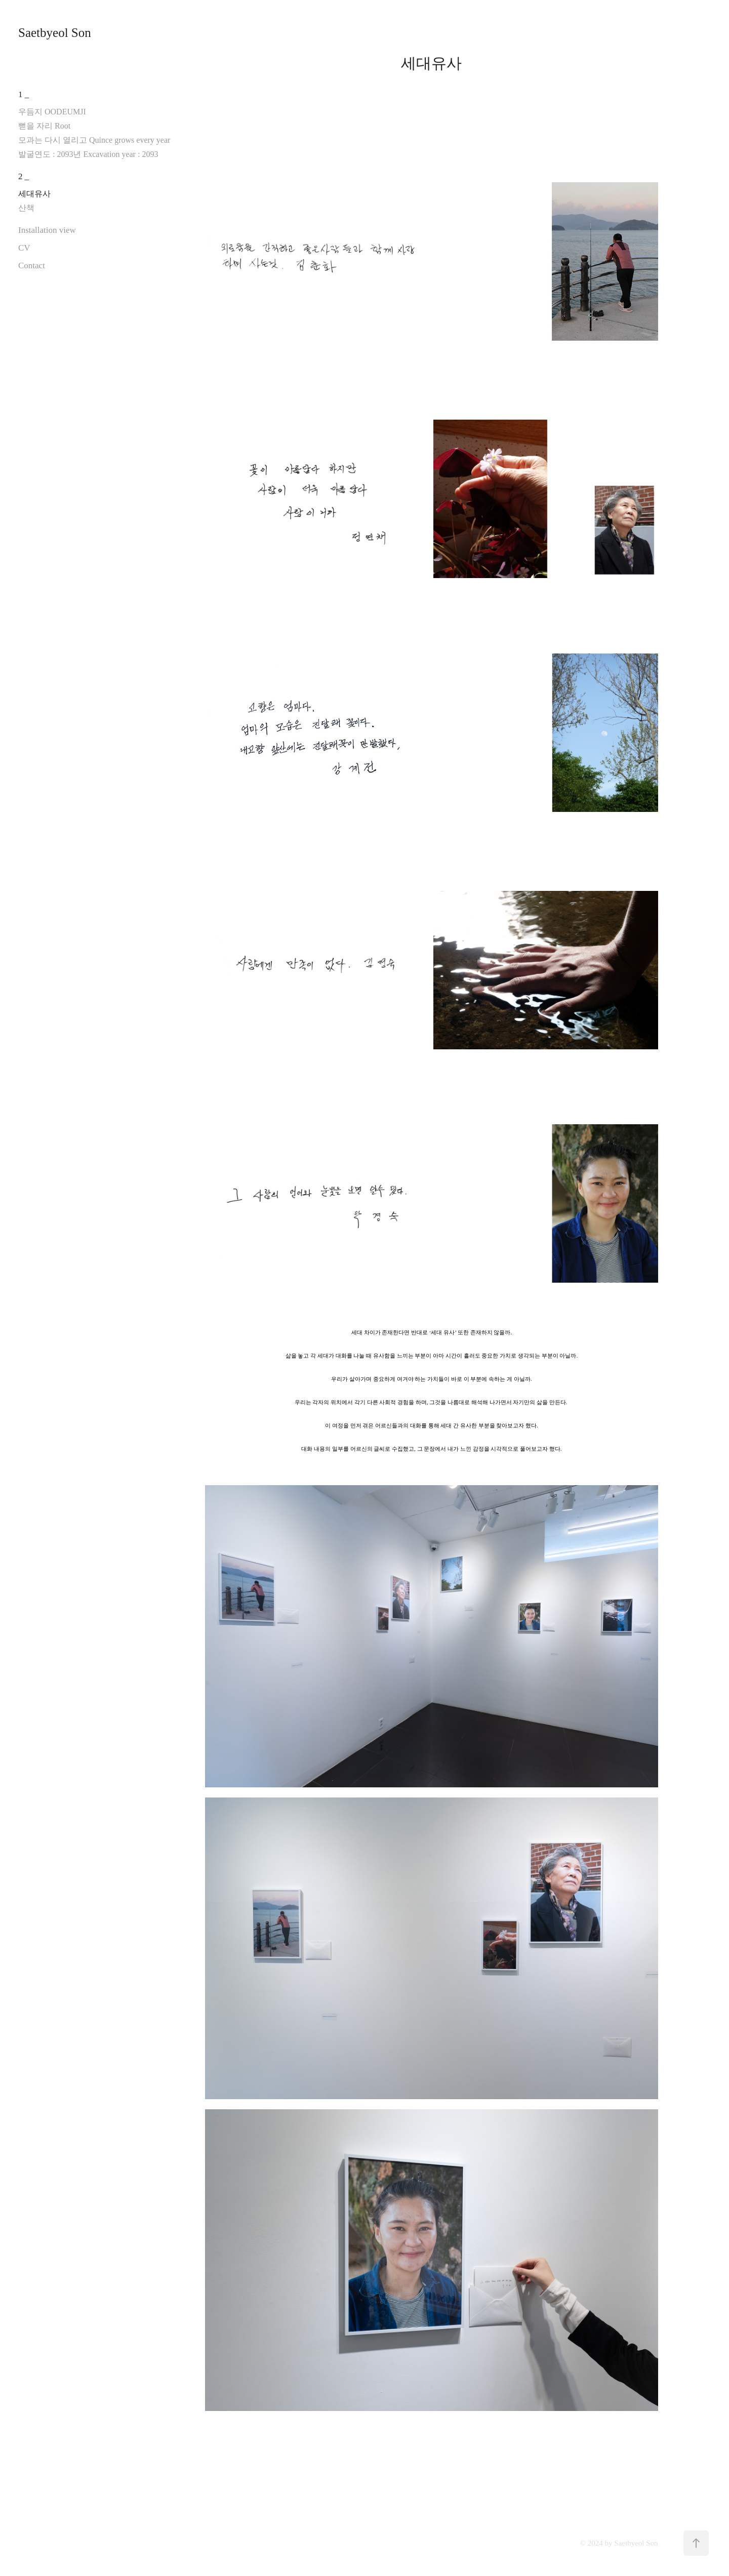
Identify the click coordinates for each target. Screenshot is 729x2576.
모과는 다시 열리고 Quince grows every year (94, 140)
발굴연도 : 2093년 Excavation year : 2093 (88, 154)
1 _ (23, 94)
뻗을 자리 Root (44, 125)
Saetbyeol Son (54, 32)
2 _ (23, 176)
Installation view (47, 230)
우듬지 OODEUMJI (52, 111)
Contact (31, 265)
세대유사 (34, 193)
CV (24, 248)
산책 (26, 207)
